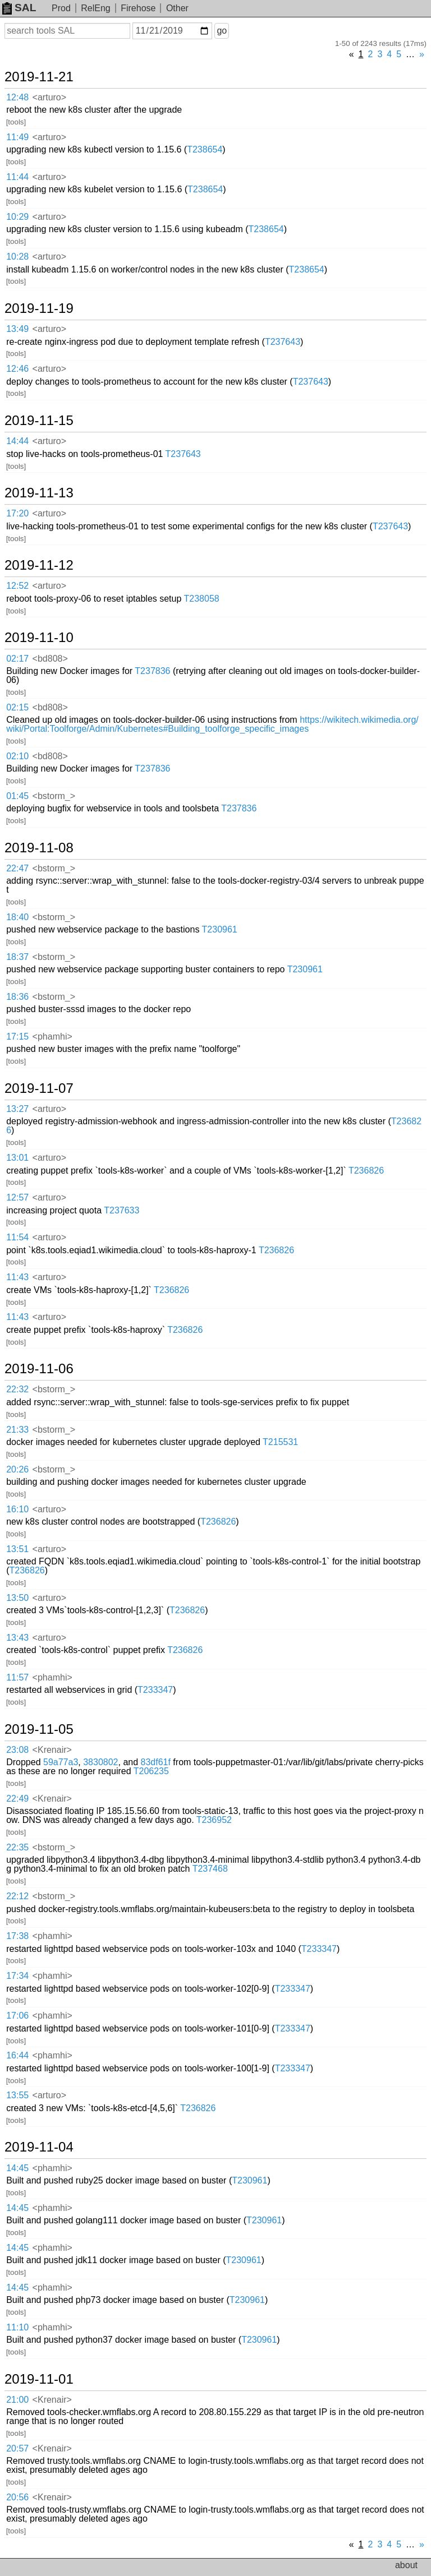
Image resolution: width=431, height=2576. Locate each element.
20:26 (17, 1469)
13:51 (17, 1549)
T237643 (282, 342)
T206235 (151, 1771)
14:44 (17, 441)
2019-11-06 (39, 1368)
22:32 (17, 1389)
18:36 (17, 996)
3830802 (100, 1762)
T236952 (214, 1820)
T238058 (201, 598)
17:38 (17, 1936)
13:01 (17, 1157)
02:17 (17, 658)
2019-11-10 (39, 637)
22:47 (17, 868)
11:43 (17, 1277)
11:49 (17, 137)
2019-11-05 (39, 1729)
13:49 (17, 329)
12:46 (17, 368)
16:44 (17, 2055)
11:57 (17, 1677)
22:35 (17, 1847)
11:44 (17, 177)
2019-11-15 (39, 420)
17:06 (17, 2015)
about (406, 2565)
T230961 (219, 929)
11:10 (17, 2327)
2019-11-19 (39, 308)
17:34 (17, 1976)
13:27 (17, 1109)
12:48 (17, 97)
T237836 (152, 671)
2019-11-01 (39, 2379)
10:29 (17, 216)
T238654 (204, 149)
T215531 (280, 1442)
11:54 (17, 1237)
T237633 (121, 1210)
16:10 (17, 1509)
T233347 (155, 1690)
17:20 (17, 513)
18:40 (17, 917)
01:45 (17, 796)
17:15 (17, 1036)
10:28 (17, 256)
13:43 (17, 1637)
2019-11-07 (39, 1088)
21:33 (17, 1429)
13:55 (17, 2095)
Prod (61, 8)
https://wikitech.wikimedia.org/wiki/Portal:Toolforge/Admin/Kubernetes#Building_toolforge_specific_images (212, 724)
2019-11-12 (39, 565)
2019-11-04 (39, 2147)
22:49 (17, 1798)
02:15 (17, 707)
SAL (19, 7)
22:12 (17, 1896)
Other (177, 8)
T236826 (366, 1170)
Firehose (138, 8)
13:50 (17, 1598)
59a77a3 (60, 1762)
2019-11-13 (39, 492)
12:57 (17, 1197)
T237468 (210, 1868)
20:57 (17, 2448)
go (222, 30)
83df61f (156, 1762)
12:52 (17, 585)
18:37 (17, 957)
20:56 (17, 2497)
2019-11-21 (39, 76)
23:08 (17, 1750)
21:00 (17, 2399)
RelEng (95, 8)
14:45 (17, 2168)
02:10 (17, 756)
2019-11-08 (39, 847)
